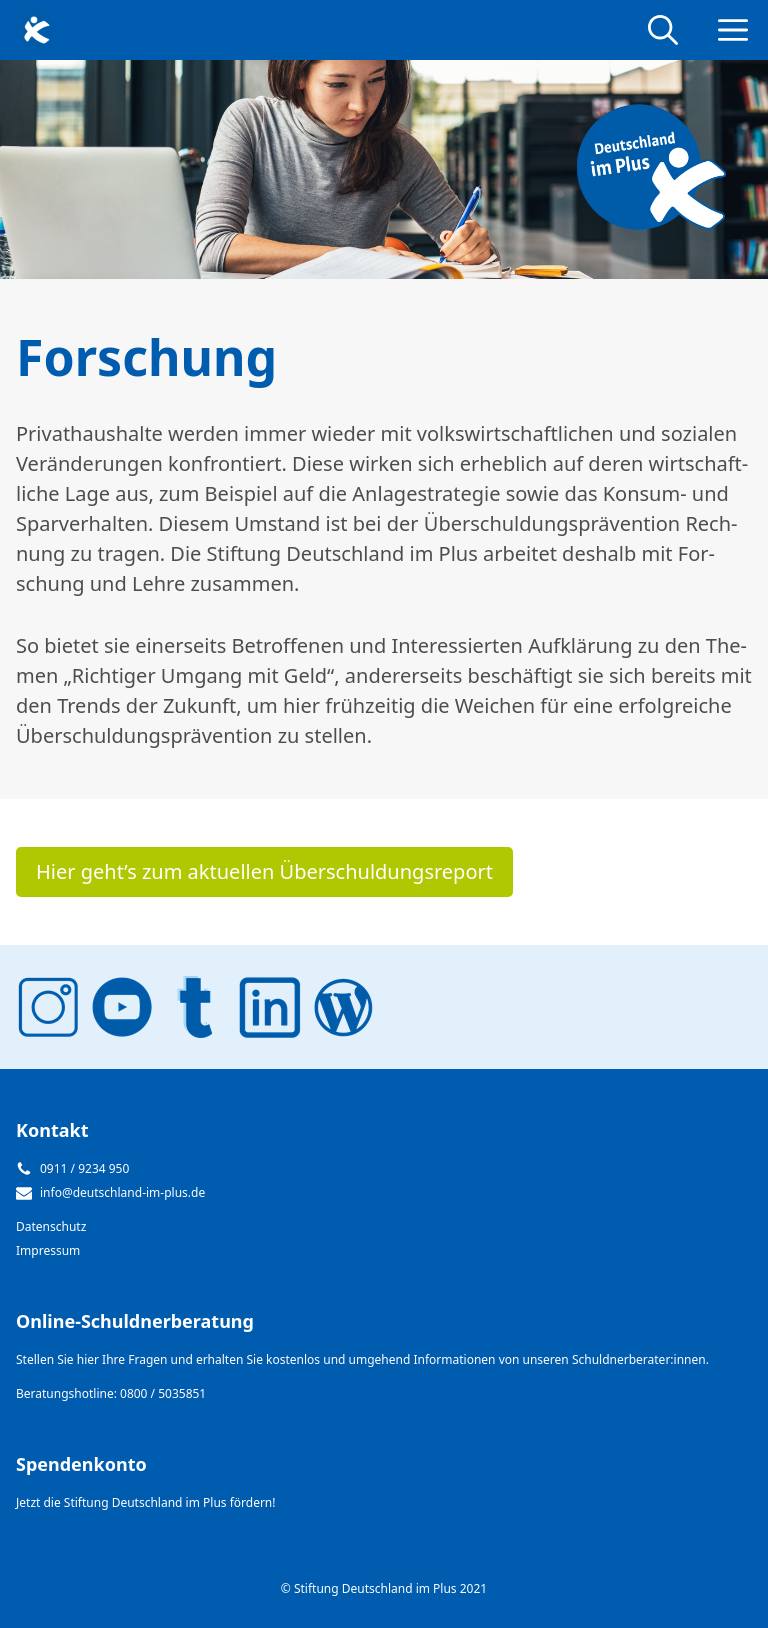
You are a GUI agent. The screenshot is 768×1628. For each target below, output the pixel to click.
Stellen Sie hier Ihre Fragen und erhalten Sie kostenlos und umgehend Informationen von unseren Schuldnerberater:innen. (362, 1359)
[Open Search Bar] (663, 30)
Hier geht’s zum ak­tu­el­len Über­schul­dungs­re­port (264, 871)
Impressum (48, 1250)
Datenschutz (51, 1226)
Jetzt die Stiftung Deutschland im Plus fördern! (146, 1502)
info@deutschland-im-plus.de (122, 1192)
